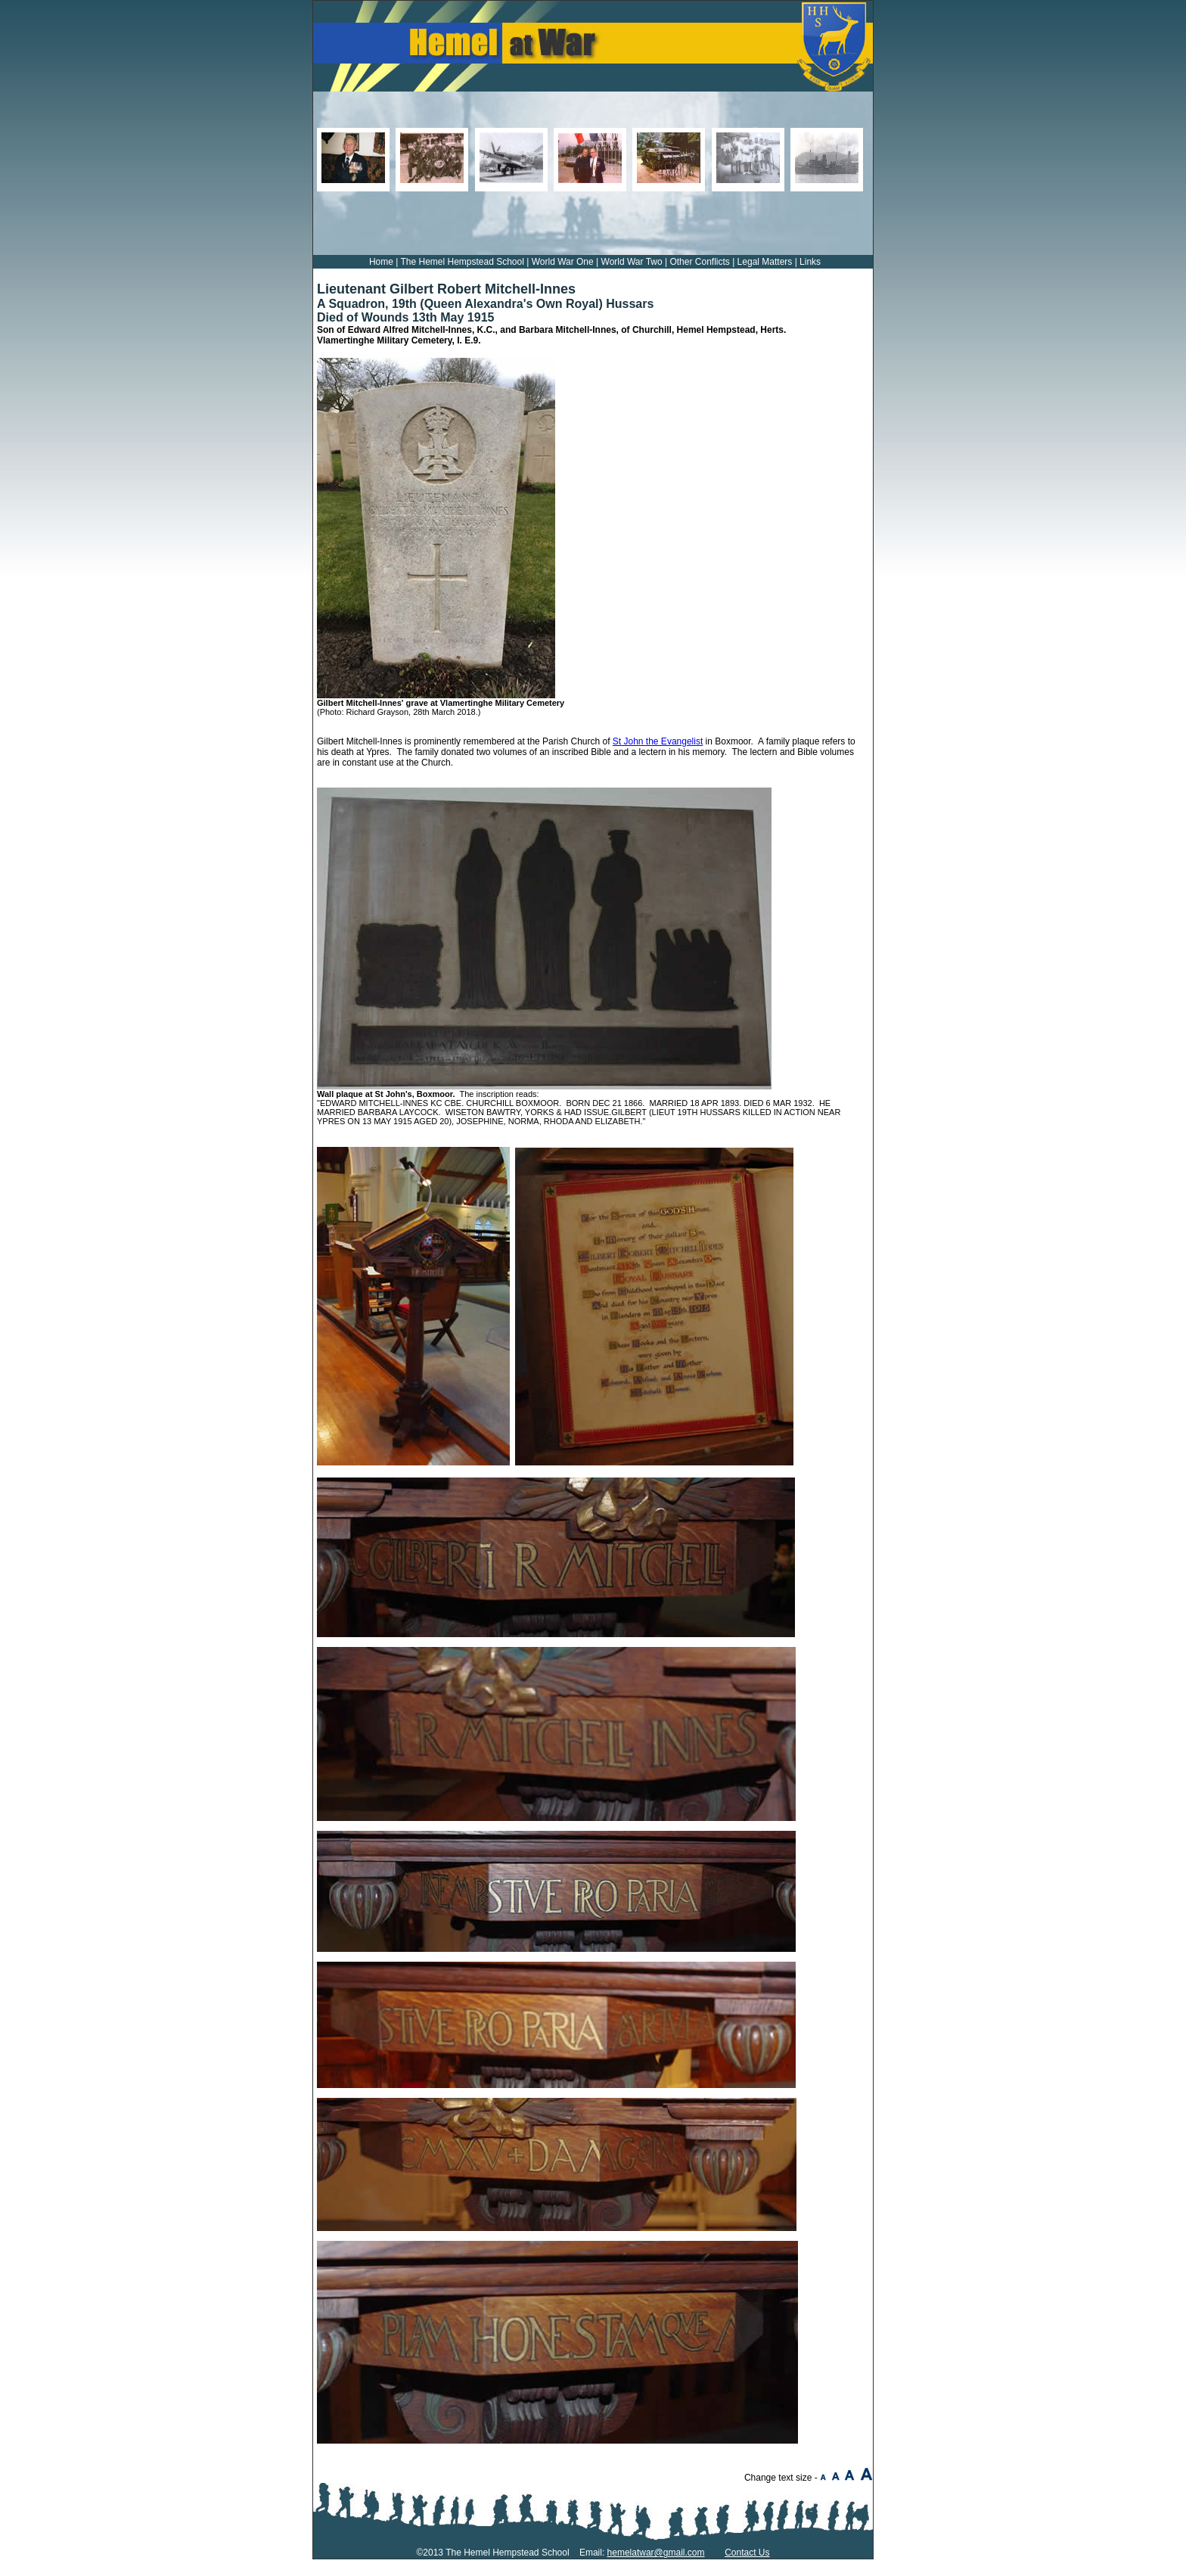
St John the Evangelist (658, 741)
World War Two (632, 261)
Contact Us (747, 2552)
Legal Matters (765, 261)
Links (810, 261)
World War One (563, 261)
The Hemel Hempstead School (461, 261)
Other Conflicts (699, 261)
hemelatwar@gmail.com (656, 2552)
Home (381, 261)
